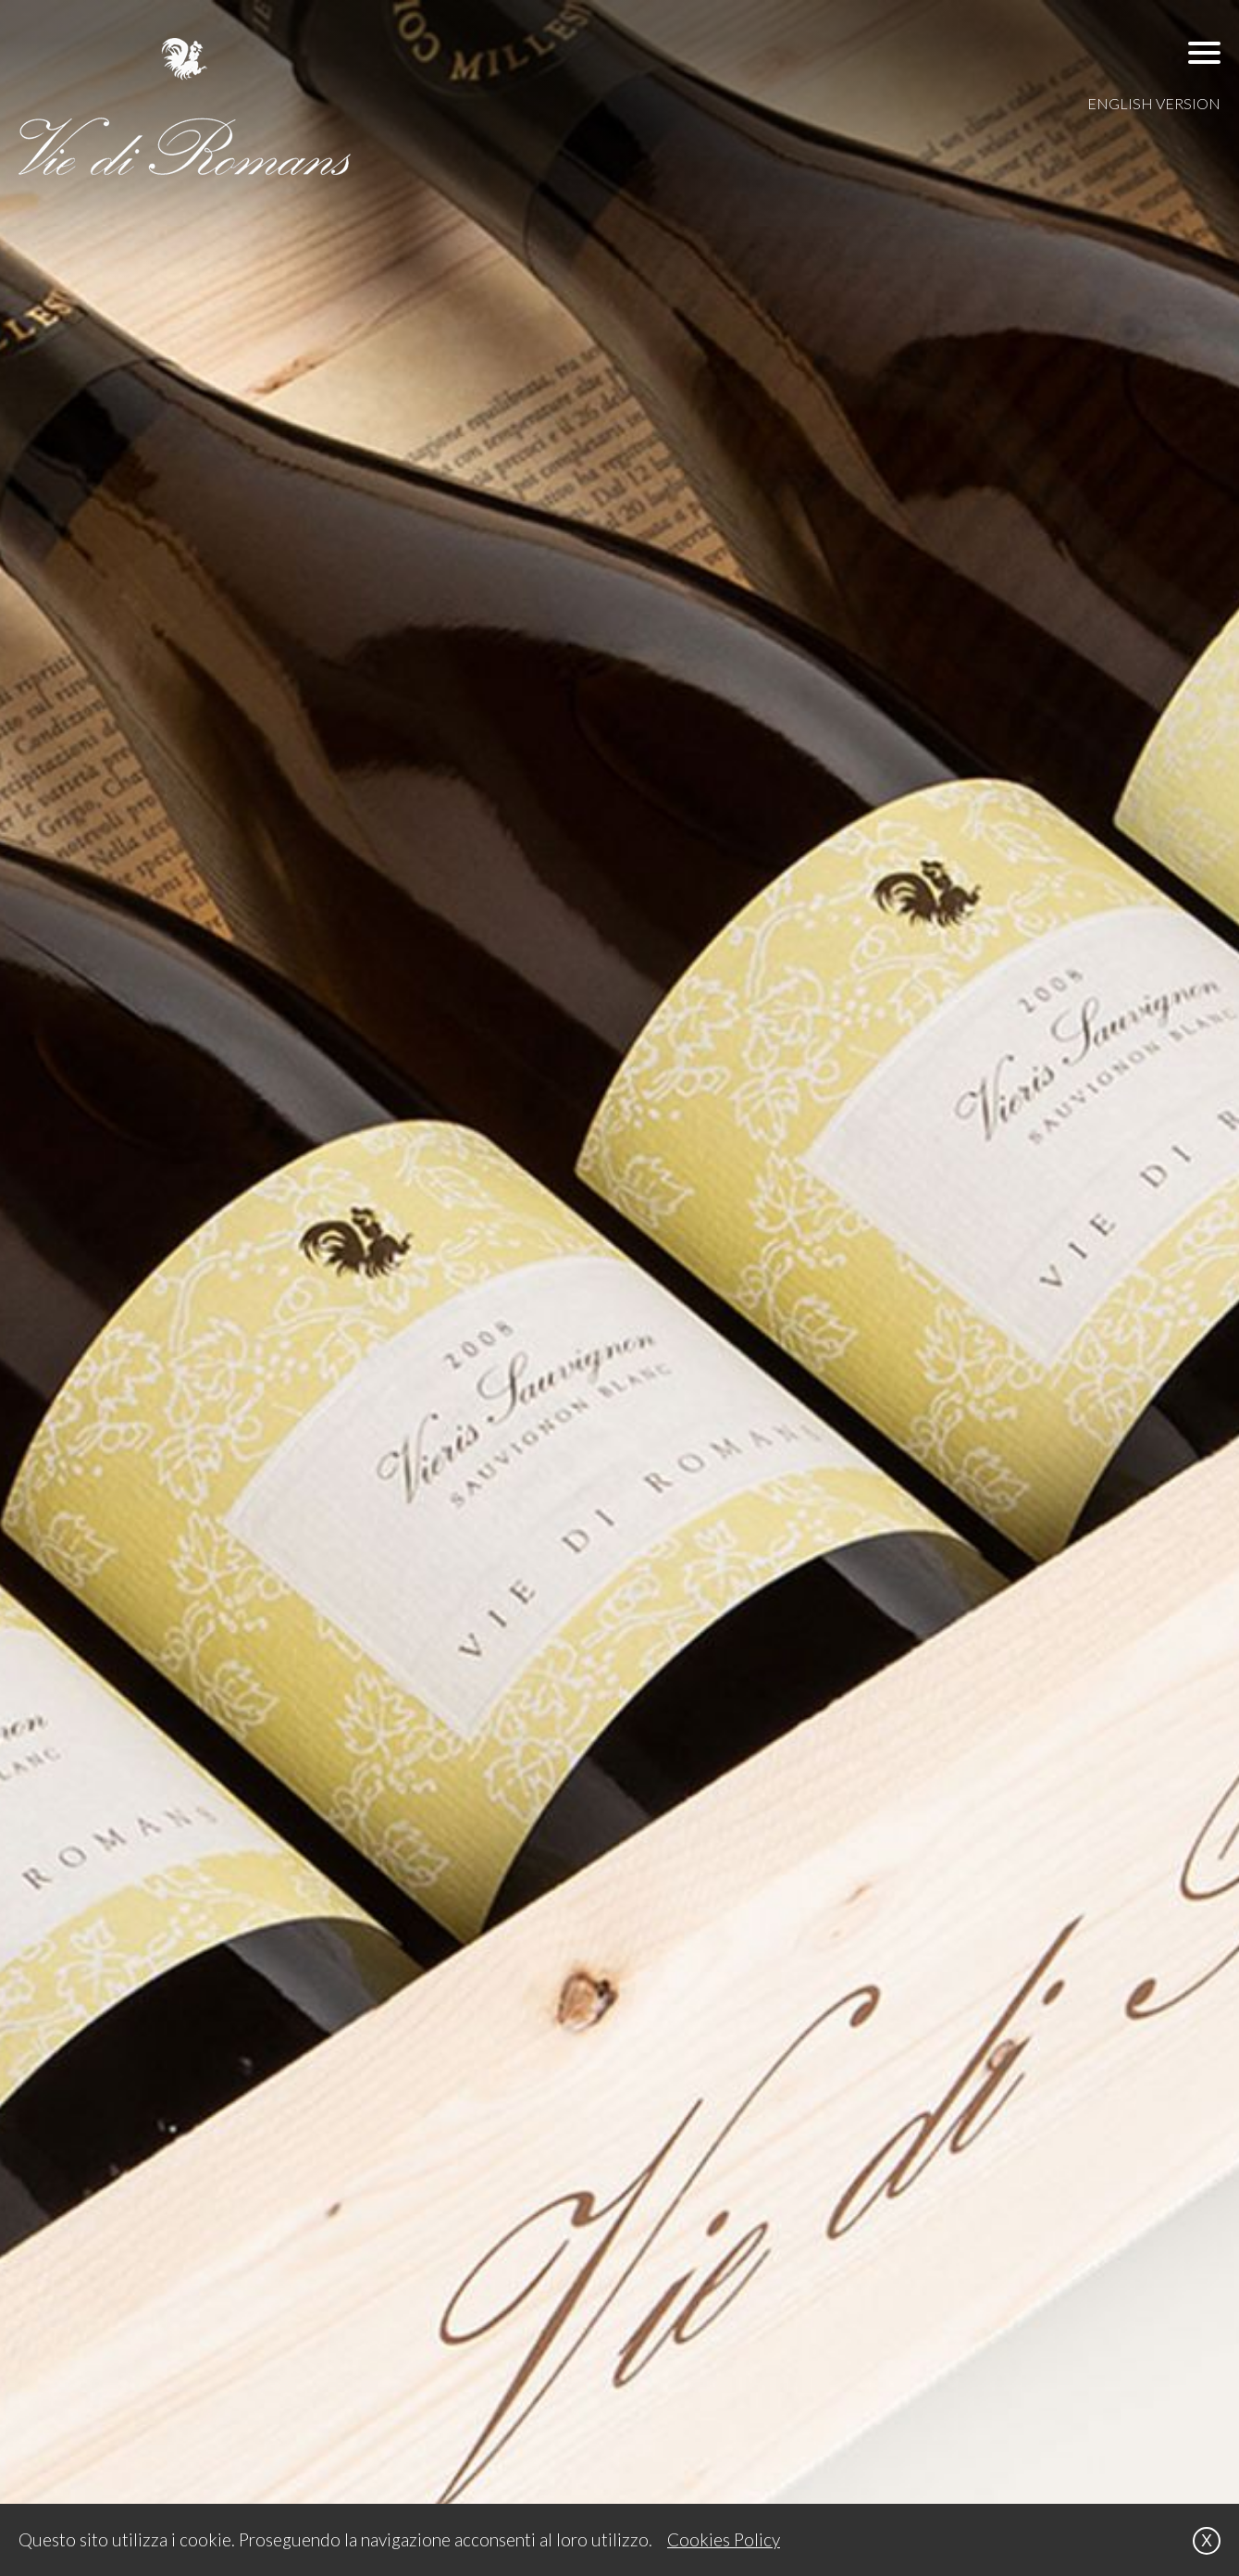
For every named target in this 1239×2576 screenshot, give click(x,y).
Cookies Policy (723, 2539)
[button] (1204, 51)
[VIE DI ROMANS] (185, 106)
